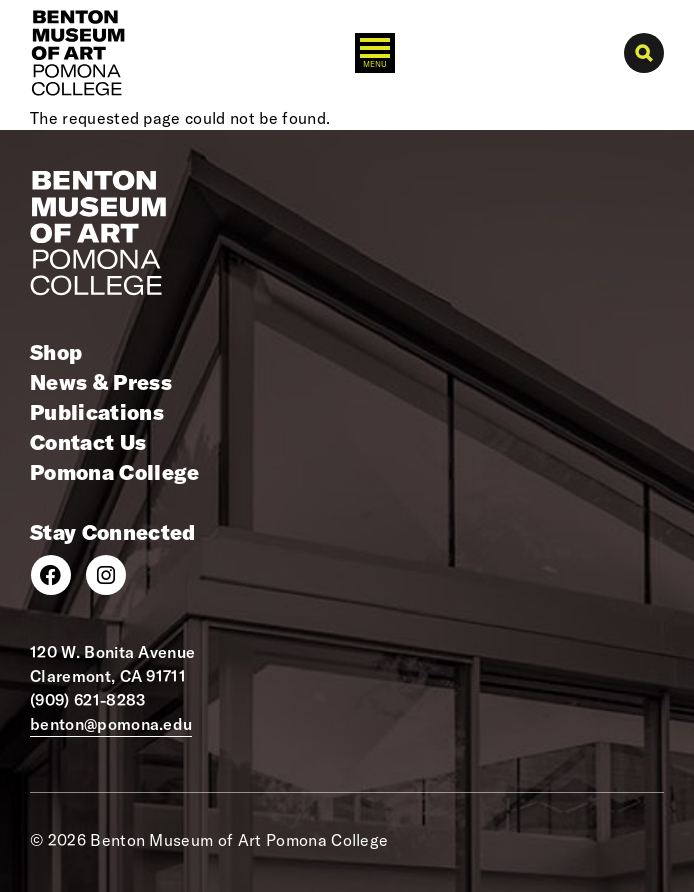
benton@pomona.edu (111, 724)
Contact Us (88, 442)
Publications (97, 412)
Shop (56, 352)
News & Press (101, 382)
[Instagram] (106, 575)
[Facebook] (51, 575)
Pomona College (114, 472)
